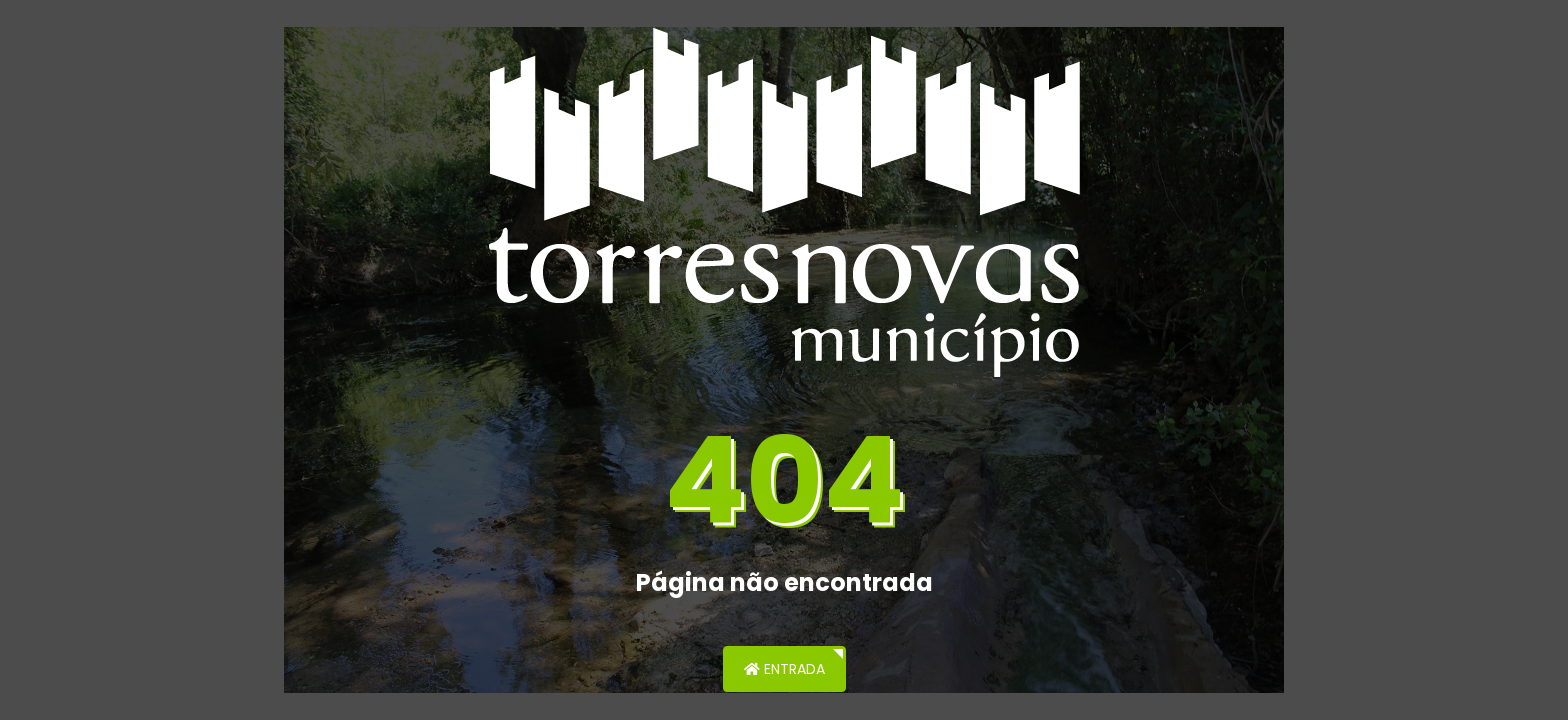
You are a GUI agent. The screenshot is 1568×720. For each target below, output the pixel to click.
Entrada (784, 669)
